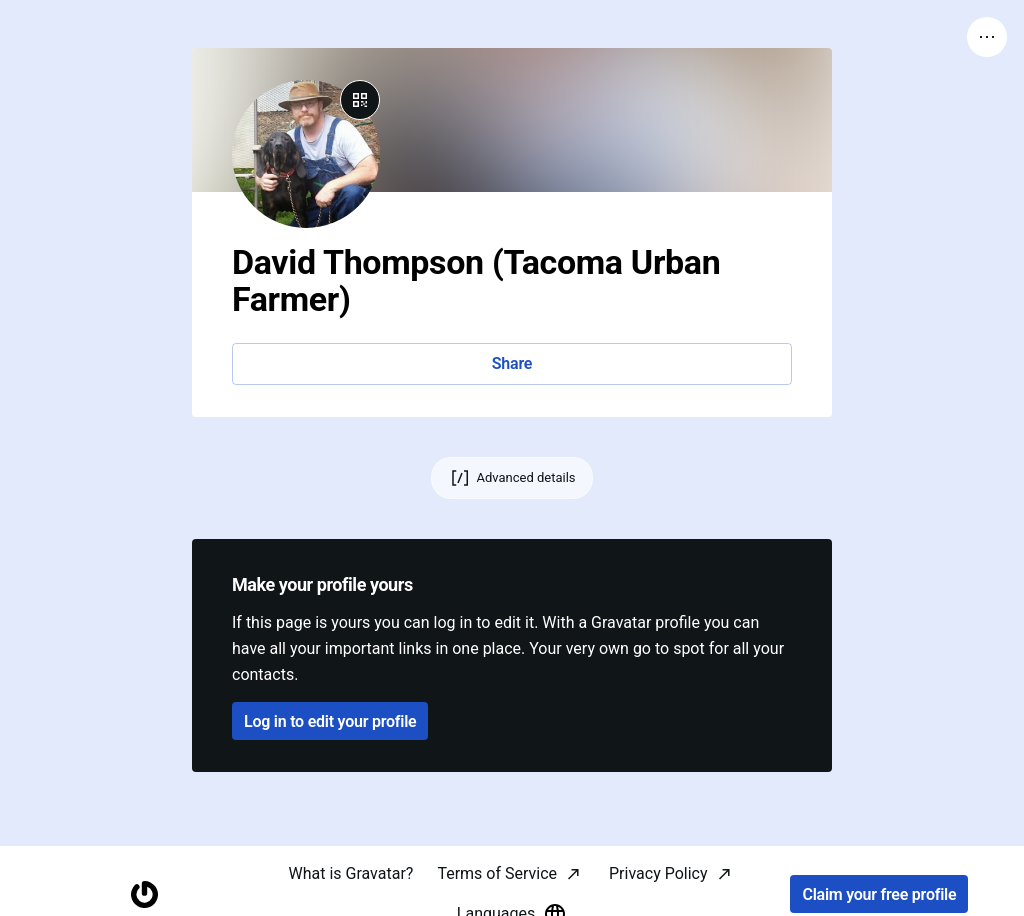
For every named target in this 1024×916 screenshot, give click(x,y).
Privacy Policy (658, 873)
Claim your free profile (879, 894)
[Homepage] (144, 894)
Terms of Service (497, 873)
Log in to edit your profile (330, 721)
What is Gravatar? (350, 873)
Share (512, 363)
